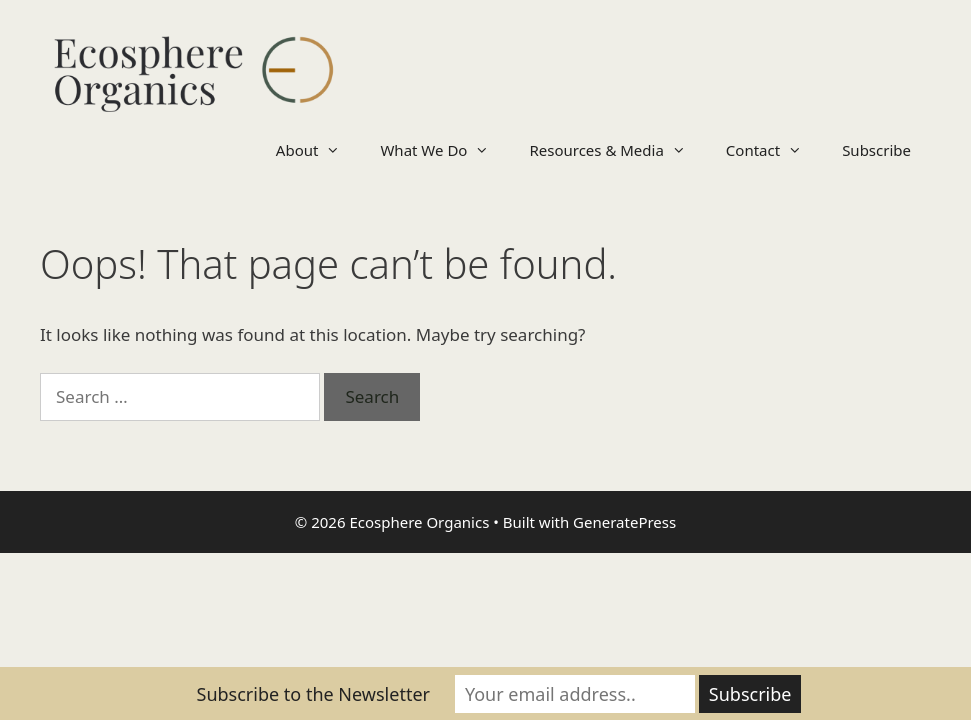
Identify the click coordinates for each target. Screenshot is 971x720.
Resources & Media (617, 150)
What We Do (444, 150)
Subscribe (876, 150)
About (318, 150)
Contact (774, 150)
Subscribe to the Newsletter (313, 694)
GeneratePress (624, 522)
